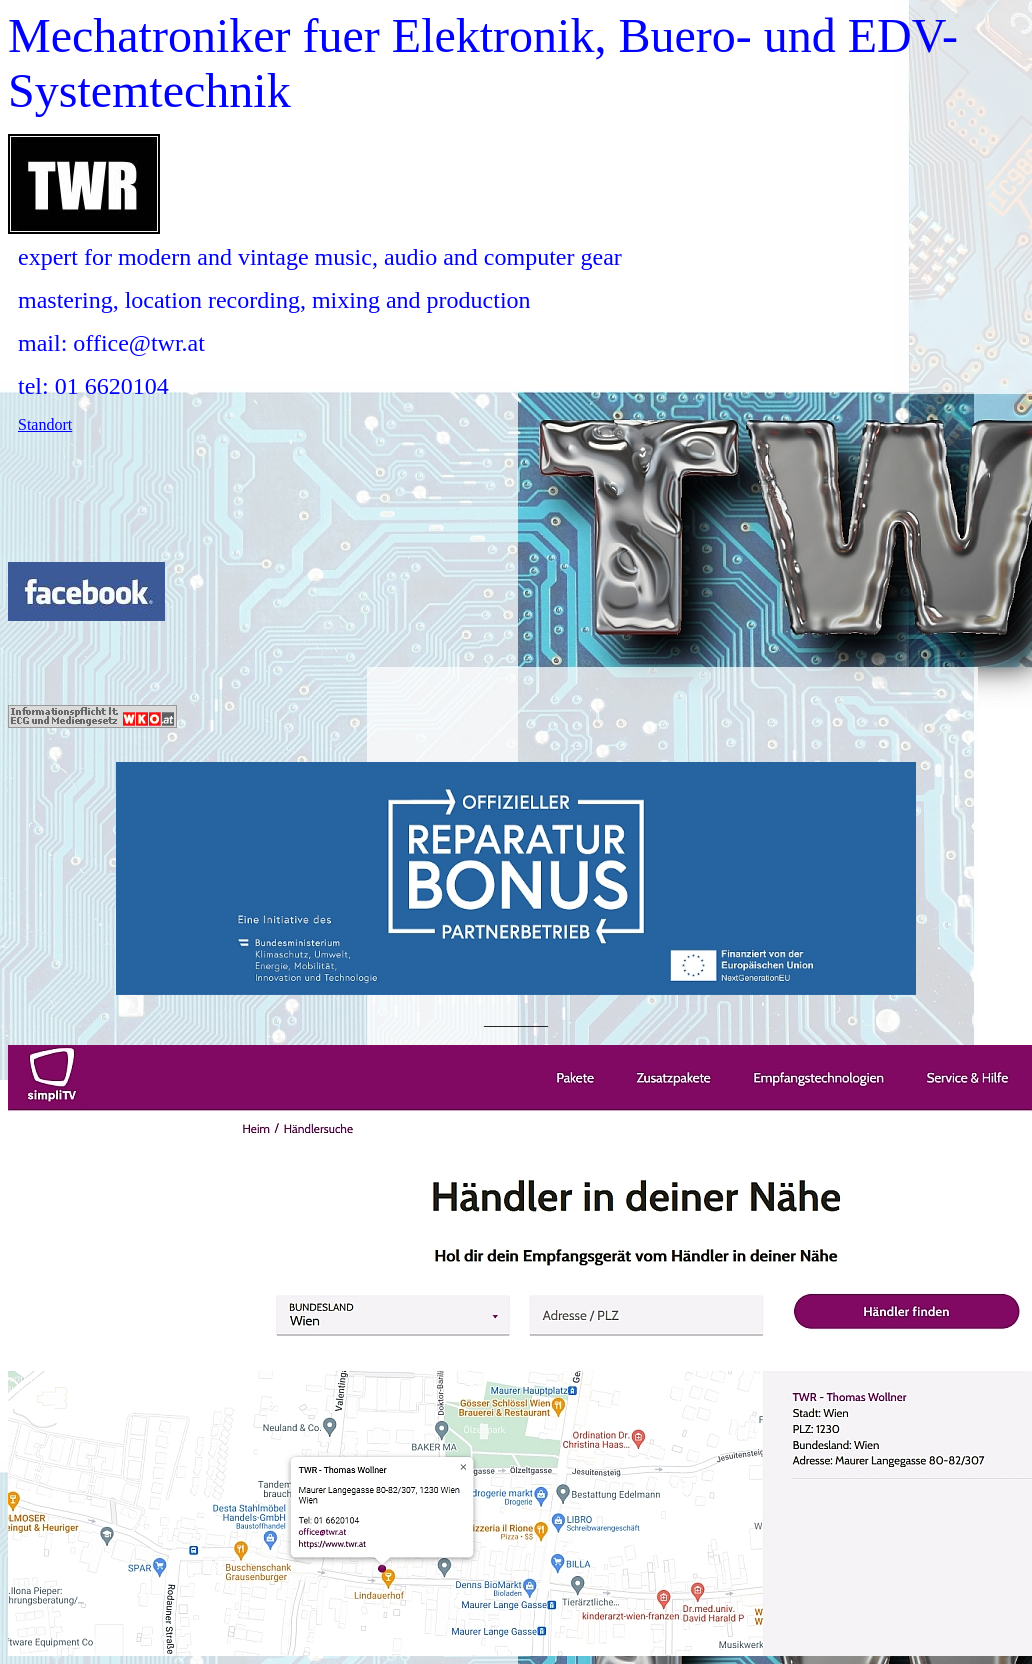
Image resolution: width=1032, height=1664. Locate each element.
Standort (45, 424)
